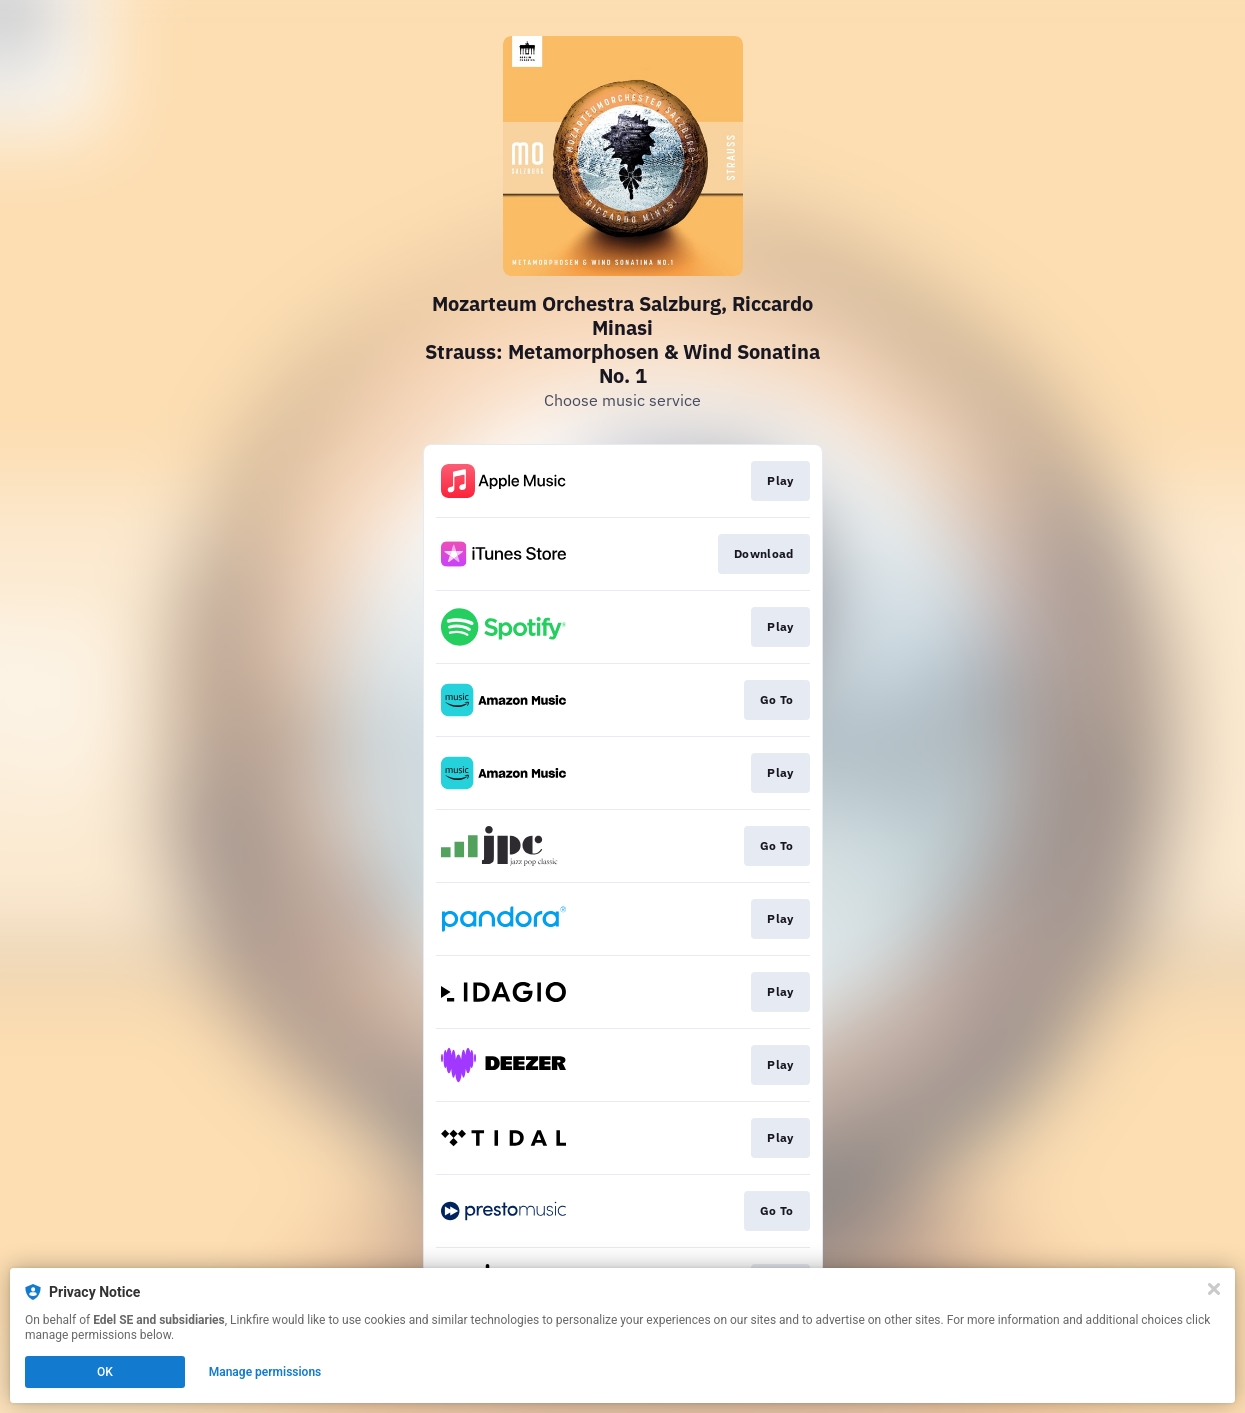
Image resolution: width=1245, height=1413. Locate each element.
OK (105, 1372)
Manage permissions (265, 1372)
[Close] (1214, 1289)
